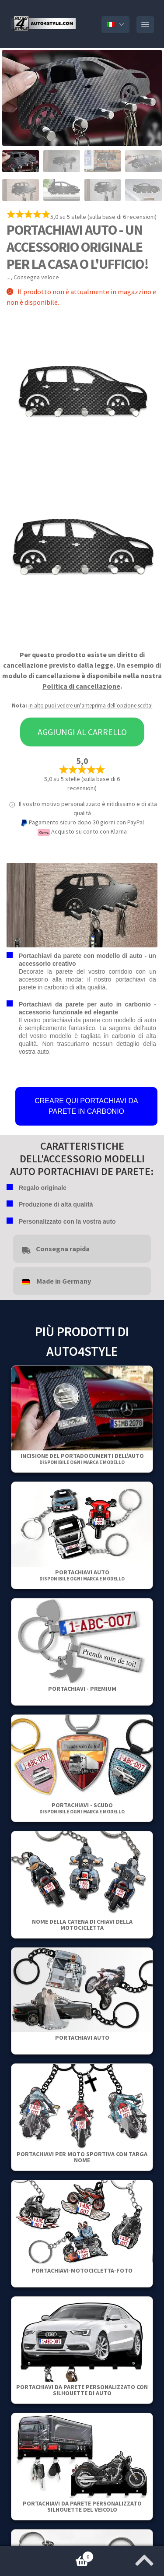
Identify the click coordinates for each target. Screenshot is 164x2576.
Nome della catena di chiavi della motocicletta (82, 1925)
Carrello (47, 2554)
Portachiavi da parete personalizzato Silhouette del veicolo (82, 2506)
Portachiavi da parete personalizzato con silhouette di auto (82, 2390)
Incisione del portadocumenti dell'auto (82, 1458)
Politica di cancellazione (81, 686)
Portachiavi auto (82, 1575)
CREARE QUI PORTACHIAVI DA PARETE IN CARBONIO (86, 1106)
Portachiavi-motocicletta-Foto (82, 2270)
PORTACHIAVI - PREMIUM (82, 1689)
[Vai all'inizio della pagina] (144, 2557)
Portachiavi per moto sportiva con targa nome (82, 2157)
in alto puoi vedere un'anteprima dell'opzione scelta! (90, 705)
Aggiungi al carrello (82, 731)
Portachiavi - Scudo (82, 1808)
